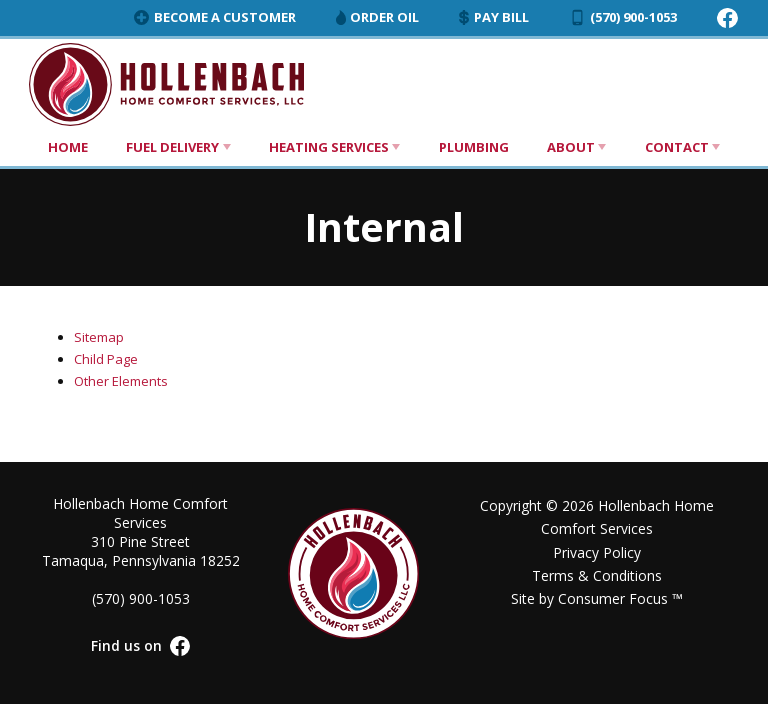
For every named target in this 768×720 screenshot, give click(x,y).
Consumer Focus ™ (620, 598)
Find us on (140, 646)
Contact (677, 147)
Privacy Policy (597, 552)
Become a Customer (214, 17)
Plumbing (474, 147)
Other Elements (121, 381)
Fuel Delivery (172, 147)
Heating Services (329, 147)
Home (68, 147)
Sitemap (99, 337)
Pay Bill (493, 17)
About (571, 147)
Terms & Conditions (597, 575)
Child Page (106, 359)
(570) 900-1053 (623, 17)
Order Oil (377, 17)
